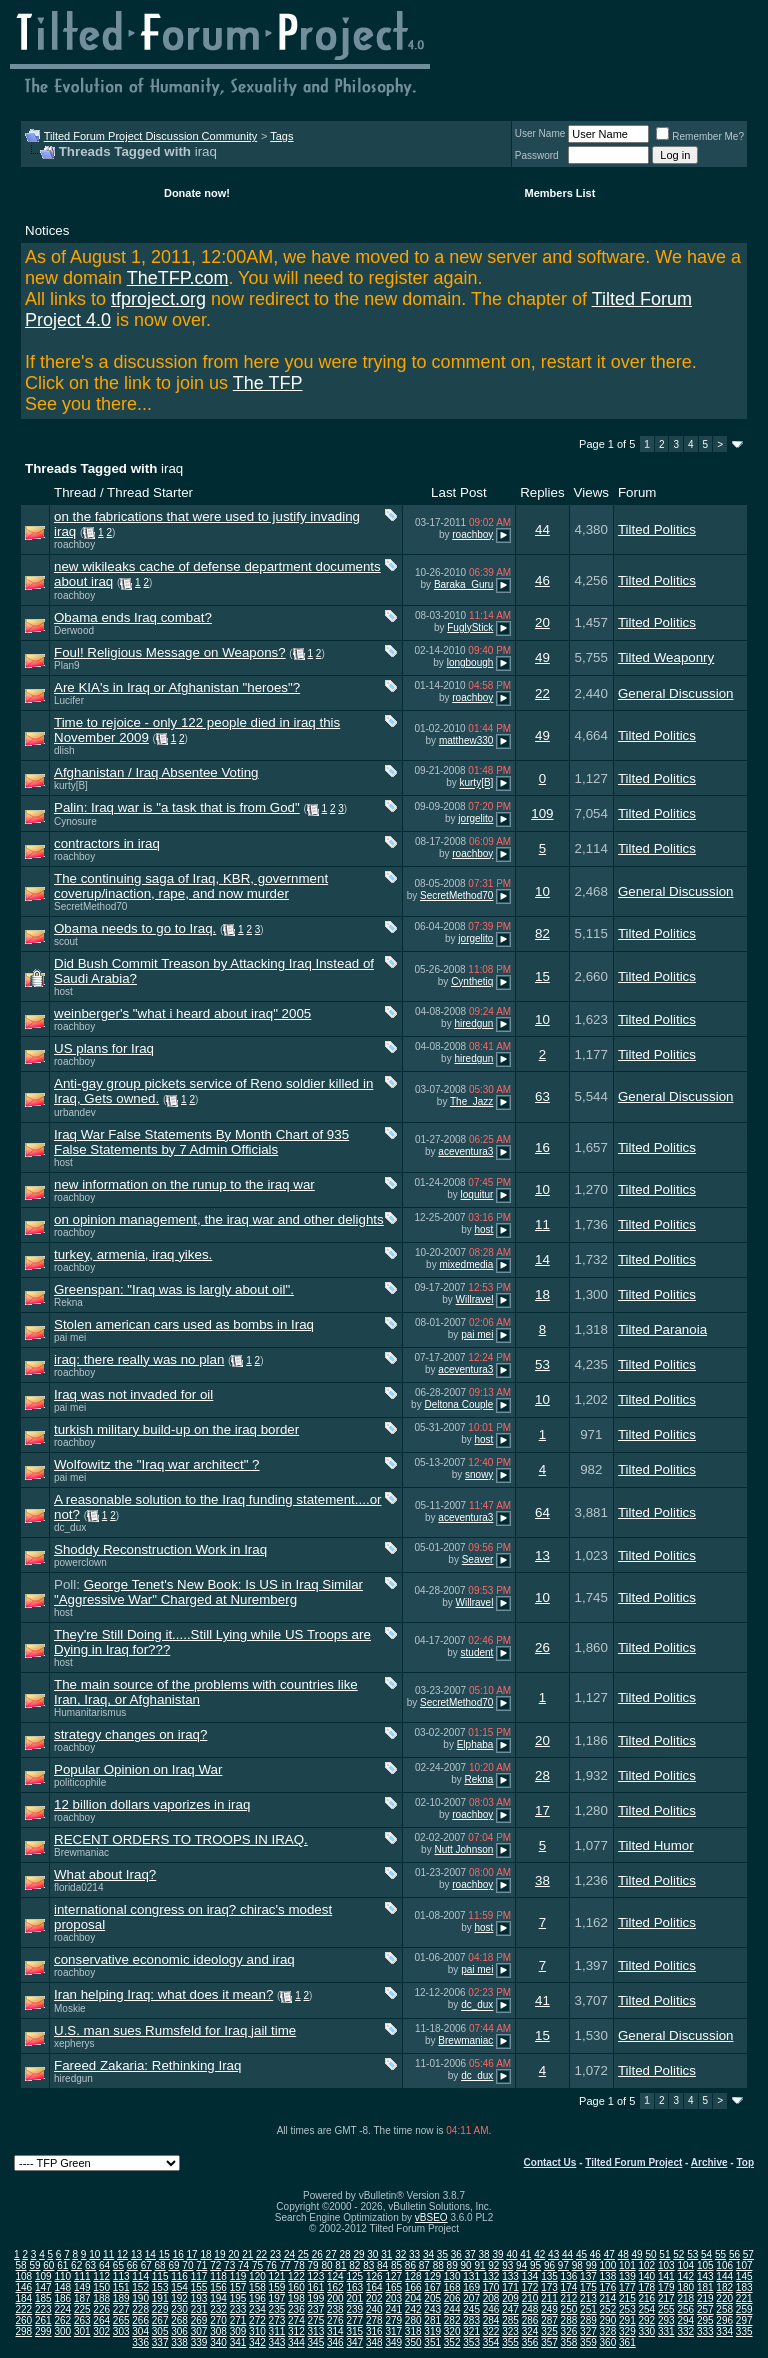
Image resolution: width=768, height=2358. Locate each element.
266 (140, 2320)
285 (510, 2320)
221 (744, 2298)
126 (374, 2276)
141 (666, 2276)
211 (549, 2298)
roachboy (74, 544)
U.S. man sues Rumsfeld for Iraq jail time (175, 2030)
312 (296, 2331)
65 (118, 2265)
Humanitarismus (90, 1712)
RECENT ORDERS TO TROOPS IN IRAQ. (181, 1839)
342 (257, 2342)
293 (666, 2320)
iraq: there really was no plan (139, 1359)
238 (335, 2309)
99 (591, 2265)
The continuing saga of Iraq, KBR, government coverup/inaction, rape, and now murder (191, 886)
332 (685, 2331)
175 (588, 2287)
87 (424, 2265)
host (63, 991)
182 (724, 2287)
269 (199, 2320)
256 (685, 2309)
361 (627, 2342)
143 (705, 2276)
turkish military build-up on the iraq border (176, 1429)
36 (456, 2254)
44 (542, 529)
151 (121, 2287)
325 (549, 2331)
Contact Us (550, 2162)
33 (414, 2254)
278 (374, 2320)
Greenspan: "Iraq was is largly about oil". (174, 1289)
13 (542, 1555)
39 (497, 2254)
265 (121, 2320)
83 (368, 2265)
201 (354, 2298)
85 (396, 2265)
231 (199, 2309)
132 (491, 2276)
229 (160, 2309)
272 (257, 2320)
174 (569, 2287)
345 (316, 2342)
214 (608, 2298)
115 (160, 2276)
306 (179, 2331)
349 (393, 2342)
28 (542, 1775)
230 (179, 2309)
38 (542, 1880)
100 (608, 2265)
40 (511, 2254)
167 (432, 2287)
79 (313, 2265)
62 (76, 2265)
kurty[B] (71, 785)
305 (160, 2331)
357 (549, 2342)
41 (542, 2000)
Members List (559, 193)
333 (705, 2331)
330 (646, 2331)
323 (510, 2331)
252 (608, 2309)
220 (724, 2298)
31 (386, 2254)
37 (470, 2254)
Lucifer (69, 700)
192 (179, 2298)
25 (303, 2254)
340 (218, 2342)
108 (23, 2276)
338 (179, 2342)
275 (316, 2320)
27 (331, 2254)
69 (173, 2265)
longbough (470, 662)
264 (101, 2320)
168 (452, 2287)
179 (666, 2287)
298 (23, 2331)
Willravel (475, 1299)
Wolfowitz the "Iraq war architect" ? (157, 1464)
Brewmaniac (81, 1852)
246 (491, 2309)
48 (623, 2254)
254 (646, 2309)
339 (199, 2342)
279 (393, 2320)
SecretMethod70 (90, 906)
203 (393, 2298)
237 (316, 2309)
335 (744, 2331)
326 (569, 2331)
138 (608, 2276)
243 (432, 2309)
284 (491, 2320)
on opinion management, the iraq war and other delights (219, 1219)
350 (413, 2342)
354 (491, 2342)
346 (335, 2342)
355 (510, 2342)
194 (218, 2298)
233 (238, 2309)
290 (608, 2320)
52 (678, 2254)
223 (43, 2309)
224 (62, 2309)
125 (354, 2276)
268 (179, 2320)
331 (666, 2331)
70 (187, 2265)
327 (588, 2331)
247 (510, 2309)
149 (82, 2287)
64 (542, 1512)
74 (243, 2265)
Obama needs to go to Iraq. (135, 928)
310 (257, 2331)
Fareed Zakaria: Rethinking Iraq (147, 2065)
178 (646, 2287)
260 (23, 2320)
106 (724, 2265)
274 (296, 2320)
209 (510, 2298)
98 (577, 2265)
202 (374, 2298)
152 (140, 2287)
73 (229, 2265)
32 (400, 2254)
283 (471, 2320)
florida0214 (78, 1887)
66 (132, 2265)
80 (326, 2265)
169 (471, 2287)
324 (530, 2331)
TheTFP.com (178, 278)
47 (609, 2254)
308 (218, 2331)
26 (542, 1647)
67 (146, 2265)
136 (569, 2276)
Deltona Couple (458, 1404)
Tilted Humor (656, 1845)
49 (542, 657)
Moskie (70, 2008)
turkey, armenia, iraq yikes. (133, 1254)
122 (296, 2276)
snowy (479, 1474)
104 (685, 2265)
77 (285, 2265)
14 (542, 1259)
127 (393, 2276)
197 (277, 2298)
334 (724, 2331)
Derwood (74, 630)
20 (542, 622)
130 (452, 2276)
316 (374, 2331)
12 (122, 2254)
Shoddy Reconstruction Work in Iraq (160, 1549)
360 (608, 2342)
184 (23, 2298)
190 (140, 2298)
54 (706, 2254)
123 (316, 2276)
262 (62, 2320)
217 (666, 2298)
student (477, 1652)
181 (705, 2287)
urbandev (75, 1112)
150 (101, 2287)
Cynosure (75, 821)
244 (452, 2309)
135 (549, 2276)
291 (627, 2320)
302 (101, 2331)
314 (335, 2331)
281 (432, 2320)
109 (542, 813)
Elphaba (475, 1744)
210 (530, 2298)
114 (140, 2276)
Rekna (68, 1302)
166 (413, 2287)
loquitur (477, 1194)
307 (199, 2331)
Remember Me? (700, 136)
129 (432, 2276)
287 (549, 2320)
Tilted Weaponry (666, 657)
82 (542, 933)
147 (43, 2287)
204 (413, 2298)
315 (354, 2331)
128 (413, 2276)
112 (101, 2276)
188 (101, 2298)
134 (530, 2276)
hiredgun (473, 1023)
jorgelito (475, 818)
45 (581, 2254)
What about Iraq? (105, 1874)
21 (247, 2254)
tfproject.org (158, 299)
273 (277, 2320)
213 (588, 2298)
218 (685, 2298)
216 (646, 2298)
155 (199, 2287)
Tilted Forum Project (633, 2162)
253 (627, 2309)
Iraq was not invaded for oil (133, 1394)
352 (452, 2342)
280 (413, 2320)
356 (530, 2342)
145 (744, 2276)
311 (277, 2331)
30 (372, 2254)
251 (588, 2309)
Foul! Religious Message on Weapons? (170, 652)
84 (382, 2265)
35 (442, 2254)
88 (438, 2265)
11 (542, 1224)
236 (296, 2309)
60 (48, 2265)
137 (588, 2276)
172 (530, 2287)
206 (452, 2298)
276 (335, 2320)
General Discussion (676, 693)
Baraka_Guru (463, 584)
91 (479, 2265)
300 (62, 2331)
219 (705, 2298)
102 (646, 2265)
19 (219, 2254)
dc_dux (70, 1527)
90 (465, 2265)
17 (542, 1810)
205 (432, 2298)
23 (275, 2254)
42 (539, 2254)
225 (82, 2309)
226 (101, 2309)
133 (510, 2276)
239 (354, 2309)
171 (510, 2287)
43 (553, 2254)
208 (491, 2298)
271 (238, 2320)
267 (160, 2320)
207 (471, 2298)
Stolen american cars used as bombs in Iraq (184, 1324)
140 (646, 2276)
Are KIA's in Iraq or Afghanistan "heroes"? (177, 687)
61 (62, 2265)
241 (393, 2309)
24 (289, 2254)
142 (685, 2276)
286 (530, 2320)
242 (413, 2309)
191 (160, 2298)
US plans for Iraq (104, 1048)
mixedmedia (466, 1264)
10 (542, 891)
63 (542, 1096)
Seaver (478, 1559)
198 (296, 2298)
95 (535, 2265)
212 (569, 2298)
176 (608, 2287)
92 (493, 2265)
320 (452, 2331)
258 (724, 2309)
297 (744, 2320)
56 (734, 2254)
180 (685, 2287)
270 (218, 2320)
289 (588, 2320)
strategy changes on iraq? (130, 1734)
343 (277, 2342)
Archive (709, 2162)
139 (627, 2276)
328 (608, 2331)
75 (257, 2265)
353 (471, 2342)
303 (121, 2331)
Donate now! (197, 193)
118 (218, 2276)
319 (432, 2331)
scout (66, 941)
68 (160, 2265)
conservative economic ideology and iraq (174, 1959)
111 (82, 2276)
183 (744, 2287)
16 (542, 1147)
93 (507, 2265)
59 (34, 2265)
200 (335, 2298)
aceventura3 (465, 1151)
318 (413, 2331)
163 (354, 2287)
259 (744, 2309)
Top (745, 2162)
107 (744, 2265)
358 (569, 2342)
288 (569, 2320)
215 (627, 2298)
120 (257, 2276)
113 (121, 2276)
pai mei (70, 1337)
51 (664, 2254)
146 (23, 2287)
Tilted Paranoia (662, 1329)
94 (521, 2265)
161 (316, 2287)
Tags (281, 136)
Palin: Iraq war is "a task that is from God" (177, 807)
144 (724, 2276)
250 (569, 2309)
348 (374, 2342)
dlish (64, 750)
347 (354, 2342)
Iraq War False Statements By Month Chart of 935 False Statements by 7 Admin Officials (201, 1142)
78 (299, 2265)
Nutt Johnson (463, 1849)
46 (542, 580)
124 (335, 2276)
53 (542, 1364)
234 (257, 2309)
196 (257, 2298)
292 (646, 2320)
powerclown (80, 1562)
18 (542, 1294)
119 (238, 2276)
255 (666, 2309)
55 (720, 2254)
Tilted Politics (657, 529)
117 (199, 2276)
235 (277, 2309)
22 (542, 693)
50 (650, 2254)
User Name (540, 133)
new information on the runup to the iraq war (184, 1184)
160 (296, 2287)
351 (432, 2342)
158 (257, 2287)
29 (358, 2254)
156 (218, 2287)
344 (296, 2342)
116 (179, 2276)
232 (218, 2309)
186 (62, 2298)
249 (549, 2309)
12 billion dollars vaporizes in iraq (152, 1804)
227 (121, 2309)
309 (238, 2331)
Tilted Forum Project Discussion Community (151, 136)
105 (705, 2265)
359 (588, 2342)
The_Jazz (471, 1101)
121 (277, 2276)
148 (62, 2287)
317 (393, 2331)
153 (160, 2287)
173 (549, 2287)
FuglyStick (470, 627)
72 (215, 2265)
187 (82, 2298)
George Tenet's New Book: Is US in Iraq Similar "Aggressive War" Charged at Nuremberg (208, 1592)
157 (238, 2287)
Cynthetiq (472, 981)
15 (542, 976)
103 (666, 2265)
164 (374, 2287)
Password (537, 155)
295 (705, 2320)
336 (140, 2342)
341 (238, 2342)
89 (452, 2265)
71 (201, 2265)
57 (748, 2254)
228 (140, 2309)
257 (705, 2309)
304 (140, 2331)
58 (20, 2265)
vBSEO (431, 2217)
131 (471, 2276)
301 (82, 2331)
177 (627, 2287)
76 (271, 2265)
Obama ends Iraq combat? (133, 617)
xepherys (74, 2043)
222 (23, 2309)
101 (627, 2265)
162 (335, 2287)
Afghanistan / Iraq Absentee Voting (156, 772)
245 (471, 2309)
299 (43, 2331)
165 (393, 2287)
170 (491, 2287)
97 (563, 2265)
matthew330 (466, 740)
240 (374, 2309)
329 (627, 2331)
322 (491, 2331)
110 (62, 2276)
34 (428, 2254)
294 (685, 2320)
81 (340, 2265)
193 (199, 2298)
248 (530, 2309)
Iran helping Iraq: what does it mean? (163, 1994)
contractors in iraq (107, 843)
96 (549, 2265)
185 (43, 2298)
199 (316, 2298)
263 (82, 2320)
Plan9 (67, 665)
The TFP (268, 383)
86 (410, 2265)
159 (277, 2287)
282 (452, 2320)
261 (43, 2320)
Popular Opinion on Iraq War (138, 1769)
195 (238, 2298)
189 (121, 2298)
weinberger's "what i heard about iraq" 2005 (182, 1013)
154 (179, 2287)
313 (316, 2331)
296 (724, 2320)
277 (354, 2320)
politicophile (80, 1782)
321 (471, 2331)
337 (160, 2342)
